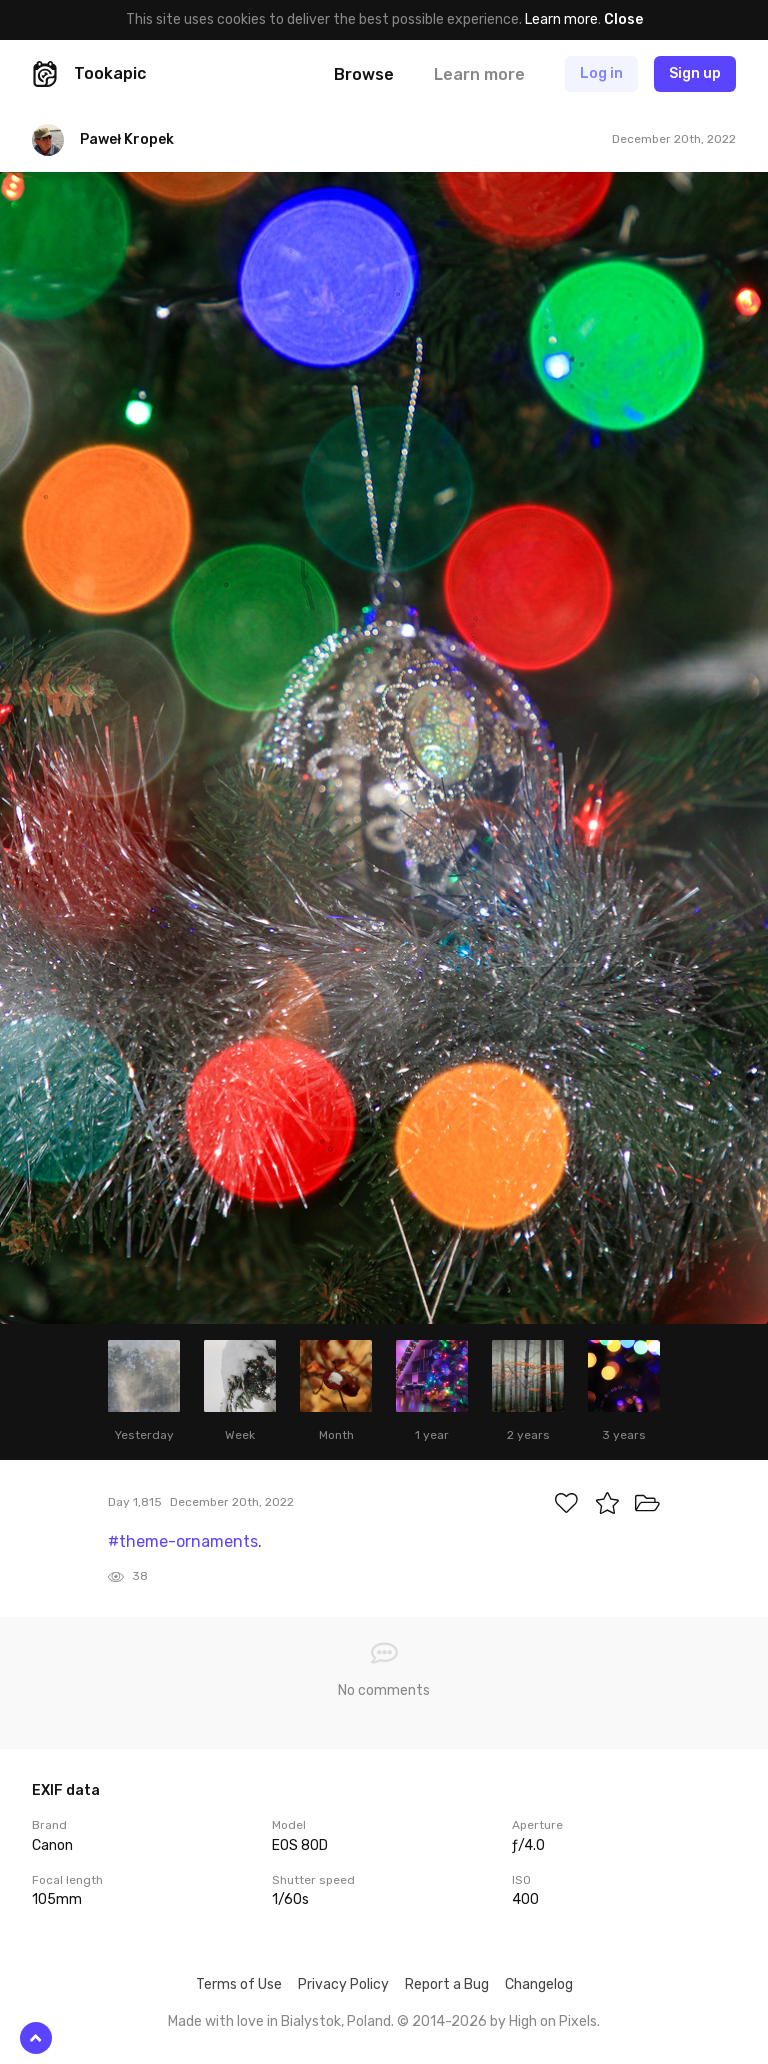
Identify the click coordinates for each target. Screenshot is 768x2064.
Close (623, 19)
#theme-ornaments (183, 1541)
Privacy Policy (343, 1984)
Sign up (695, 73)
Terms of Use (239, 1984)
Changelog (539, 1984)
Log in (601, 73)
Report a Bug (447, 1984)
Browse (364, 74)
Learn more (561, 19)
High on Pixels (553, 2021)
